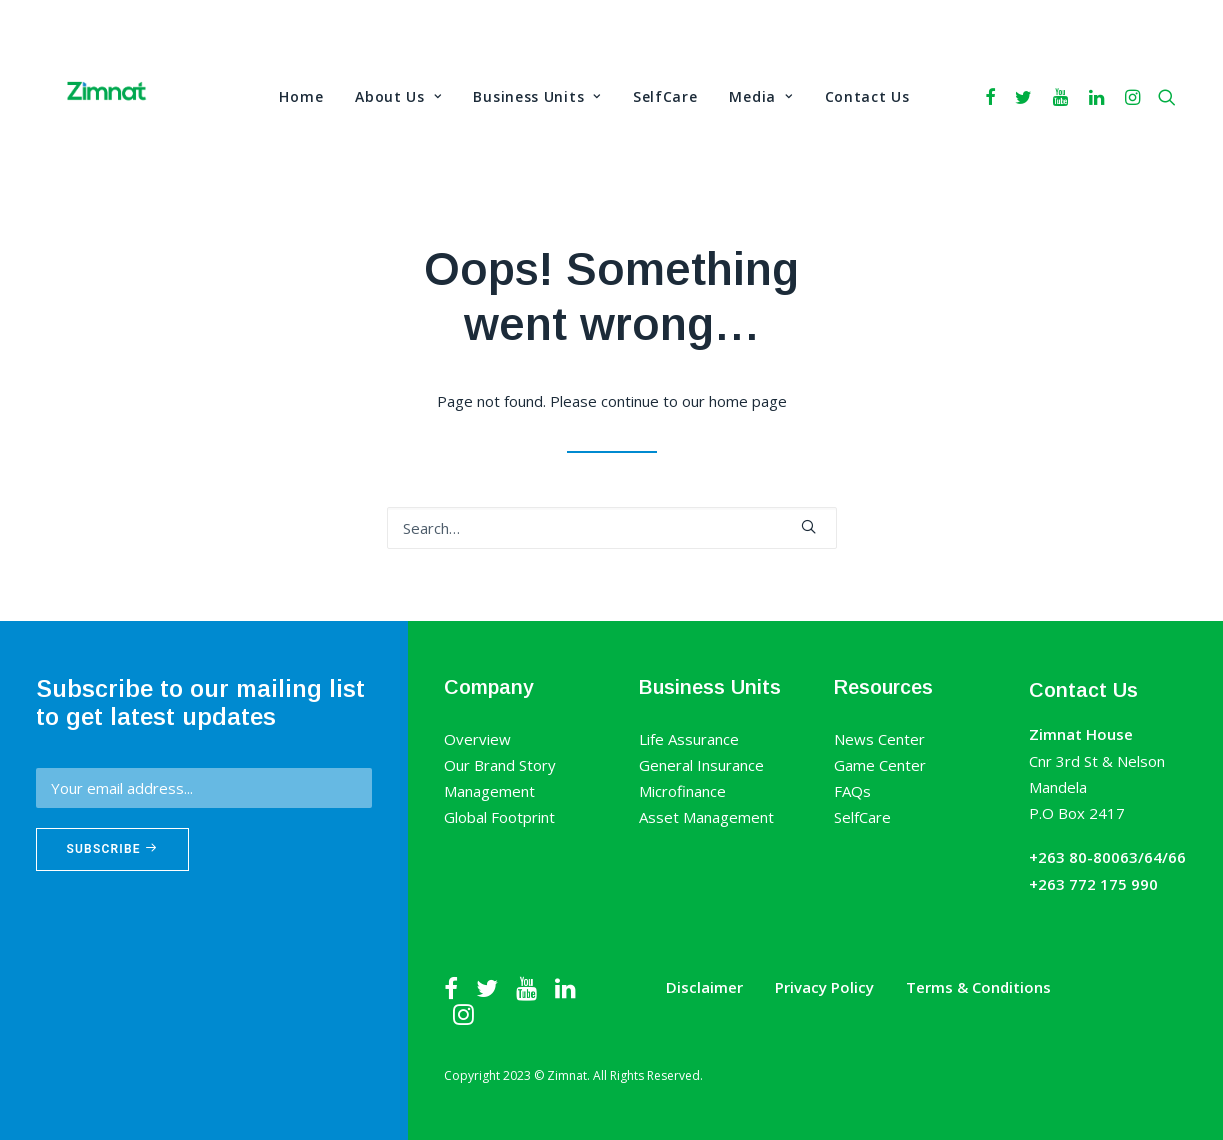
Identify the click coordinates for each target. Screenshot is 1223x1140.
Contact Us (867, 96)
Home (301, 96)
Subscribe (113, 849)
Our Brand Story (500, 765)
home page (748, 401)
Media (760, 96)
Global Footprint (499, 817)
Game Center (880, 765)
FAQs (852, 791)
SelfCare (665, 96)
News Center (879, 739)
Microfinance (682, 791)
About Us (398, 96)
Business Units (536, 96)
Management (489, 791)
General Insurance (701, 765)
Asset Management (706, 817)
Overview (477, 739)
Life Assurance (689, 739)
